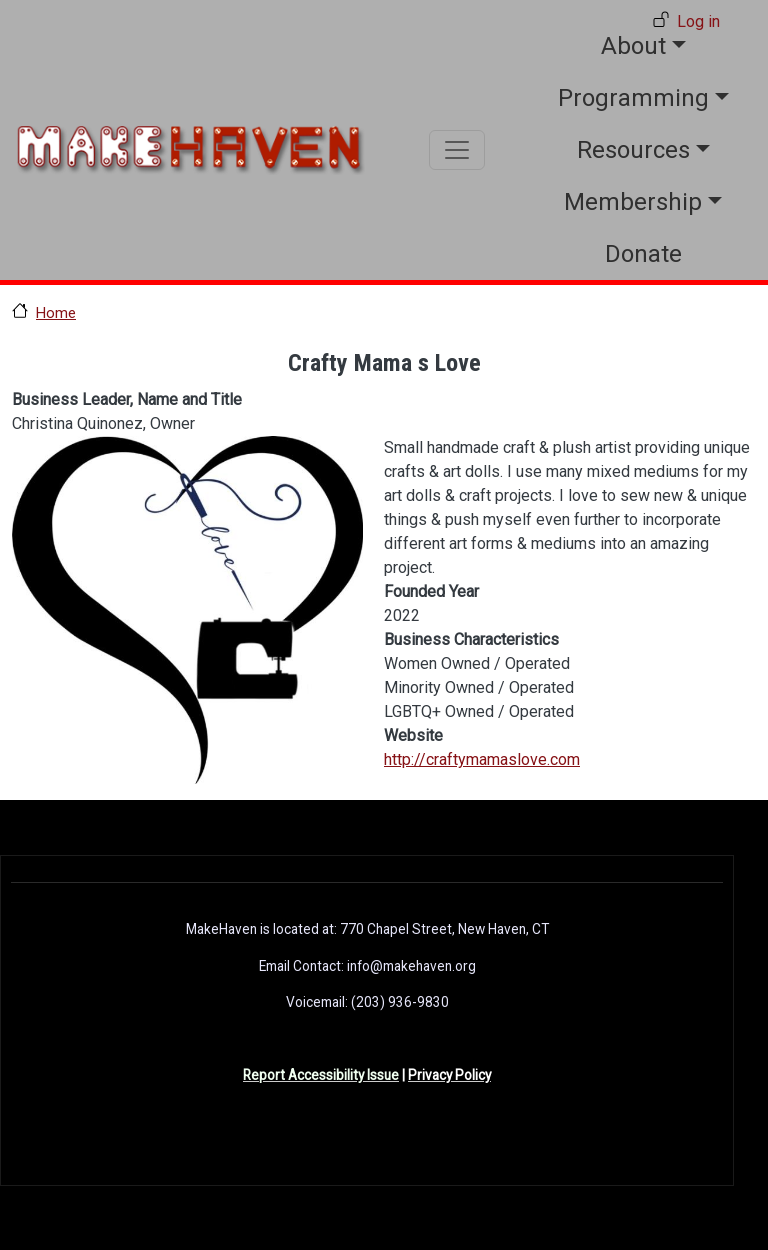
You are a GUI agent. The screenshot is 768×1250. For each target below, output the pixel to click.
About (633, 46)
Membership (633, 202)
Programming (633, 98)
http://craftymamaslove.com (482, 759)
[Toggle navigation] (457, 150)
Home (56, 313)
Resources (633, 150)
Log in (698, 21)
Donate (643, 254)
